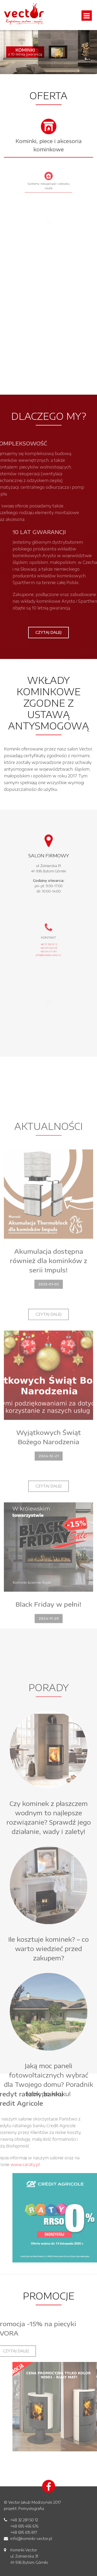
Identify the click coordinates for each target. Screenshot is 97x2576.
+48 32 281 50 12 (24, 2520)
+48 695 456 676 (24, 2526)
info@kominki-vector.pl (31, 2538)
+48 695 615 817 (23, 2532)
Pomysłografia (31, 2508)
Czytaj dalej (48, 632)
